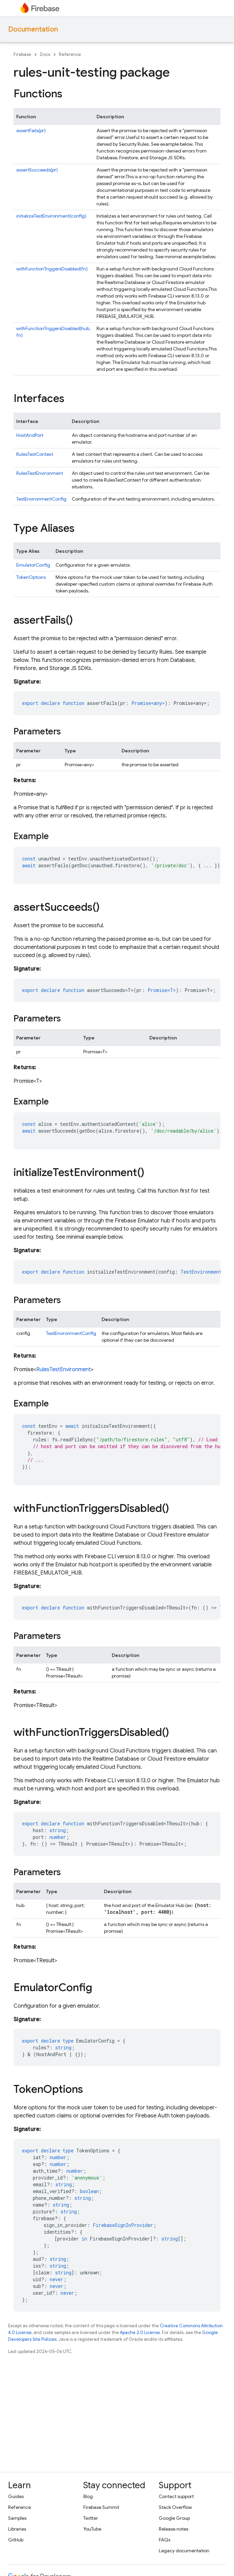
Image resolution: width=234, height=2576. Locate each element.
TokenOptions (31, 577)
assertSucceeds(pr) (37, 170)
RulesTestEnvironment (39, 473)
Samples (17, 2518)
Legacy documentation (184, 2551)
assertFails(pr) (31, 130)
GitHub (15, 2540)
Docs (45, 54)
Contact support (176, 2496)
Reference (70, 54)
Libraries (17, 2529)
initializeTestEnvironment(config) (51, 216)
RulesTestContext (34, 454)
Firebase (22, 54)
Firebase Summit (101, 2507)
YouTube (92, 2529)
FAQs (164, 2540)
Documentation (33, 29)
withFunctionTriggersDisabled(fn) (52, 269)
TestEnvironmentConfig (41, 499)
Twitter (90, 2518)
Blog (88, 2496)
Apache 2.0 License (140, 2332)
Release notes (173, 2529)
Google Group (174, 2518)
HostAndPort (29, 435)
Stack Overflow (175, 2507)
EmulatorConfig (33, 565)
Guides (16, 2496)
